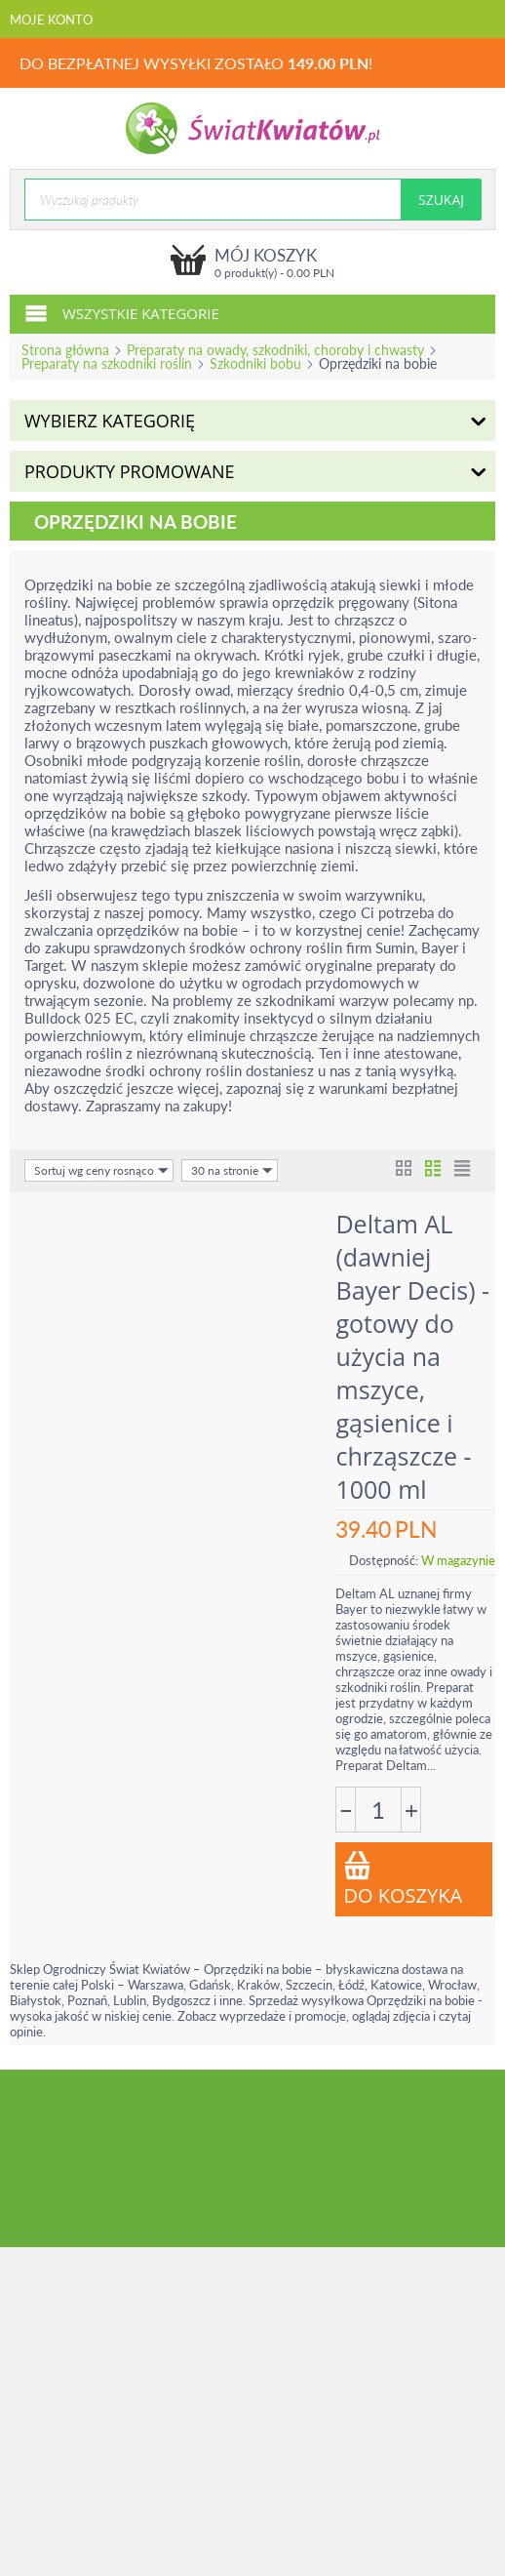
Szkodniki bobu (255, 363)
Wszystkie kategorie (121, 312)
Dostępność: (383, 1560)
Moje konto (51, 19)
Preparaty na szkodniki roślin (106, 363)
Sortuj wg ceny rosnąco (101, 1170)
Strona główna (65, 350)
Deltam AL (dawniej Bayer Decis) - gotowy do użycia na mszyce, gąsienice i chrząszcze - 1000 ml (413, 1356)
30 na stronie (232, 1170)
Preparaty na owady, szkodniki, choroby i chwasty (275, 350)
